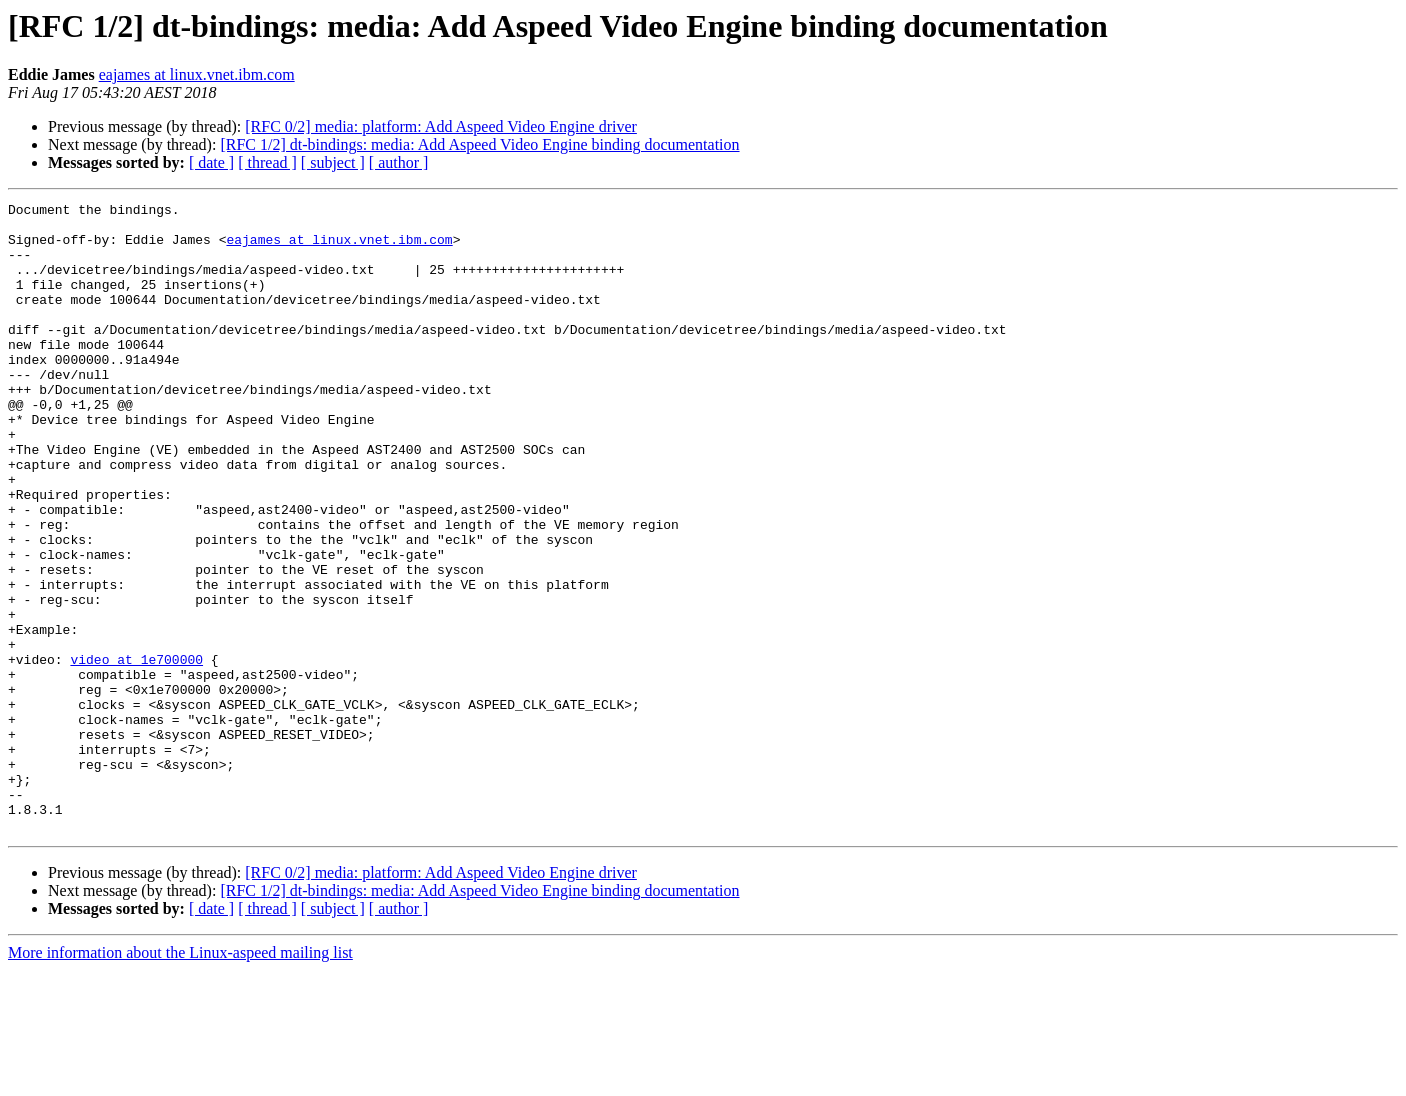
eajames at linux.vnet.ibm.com (197, 74)
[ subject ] (333, 162)
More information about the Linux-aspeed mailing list (180, 1078)
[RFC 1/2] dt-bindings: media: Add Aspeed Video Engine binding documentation (479, 144)
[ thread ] (267, 162)
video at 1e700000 (136, 752)
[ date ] (211, 162)
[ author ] (399, 162)
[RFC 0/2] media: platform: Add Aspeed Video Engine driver (441, 126)
